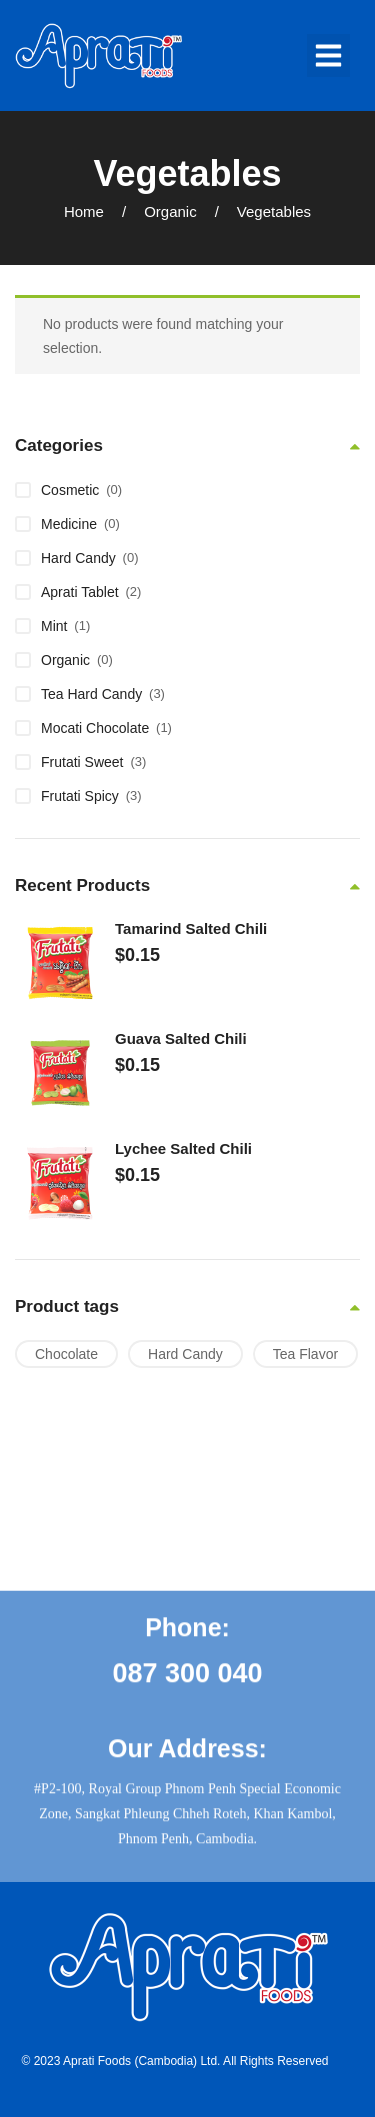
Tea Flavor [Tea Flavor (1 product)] (305, 1354)
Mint (54, 626)
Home (84, 211)
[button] (329, 56)
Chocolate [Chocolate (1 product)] (66, 1354)
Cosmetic (70, 490)
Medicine (69, 524)
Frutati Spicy (80, 796)
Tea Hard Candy (91, 694)
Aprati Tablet (80, 592)
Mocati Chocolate (95, 728)
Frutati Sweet (82, 762)
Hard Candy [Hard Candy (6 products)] (185, 1354)
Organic (170, 211)
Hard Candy (78, 558)
